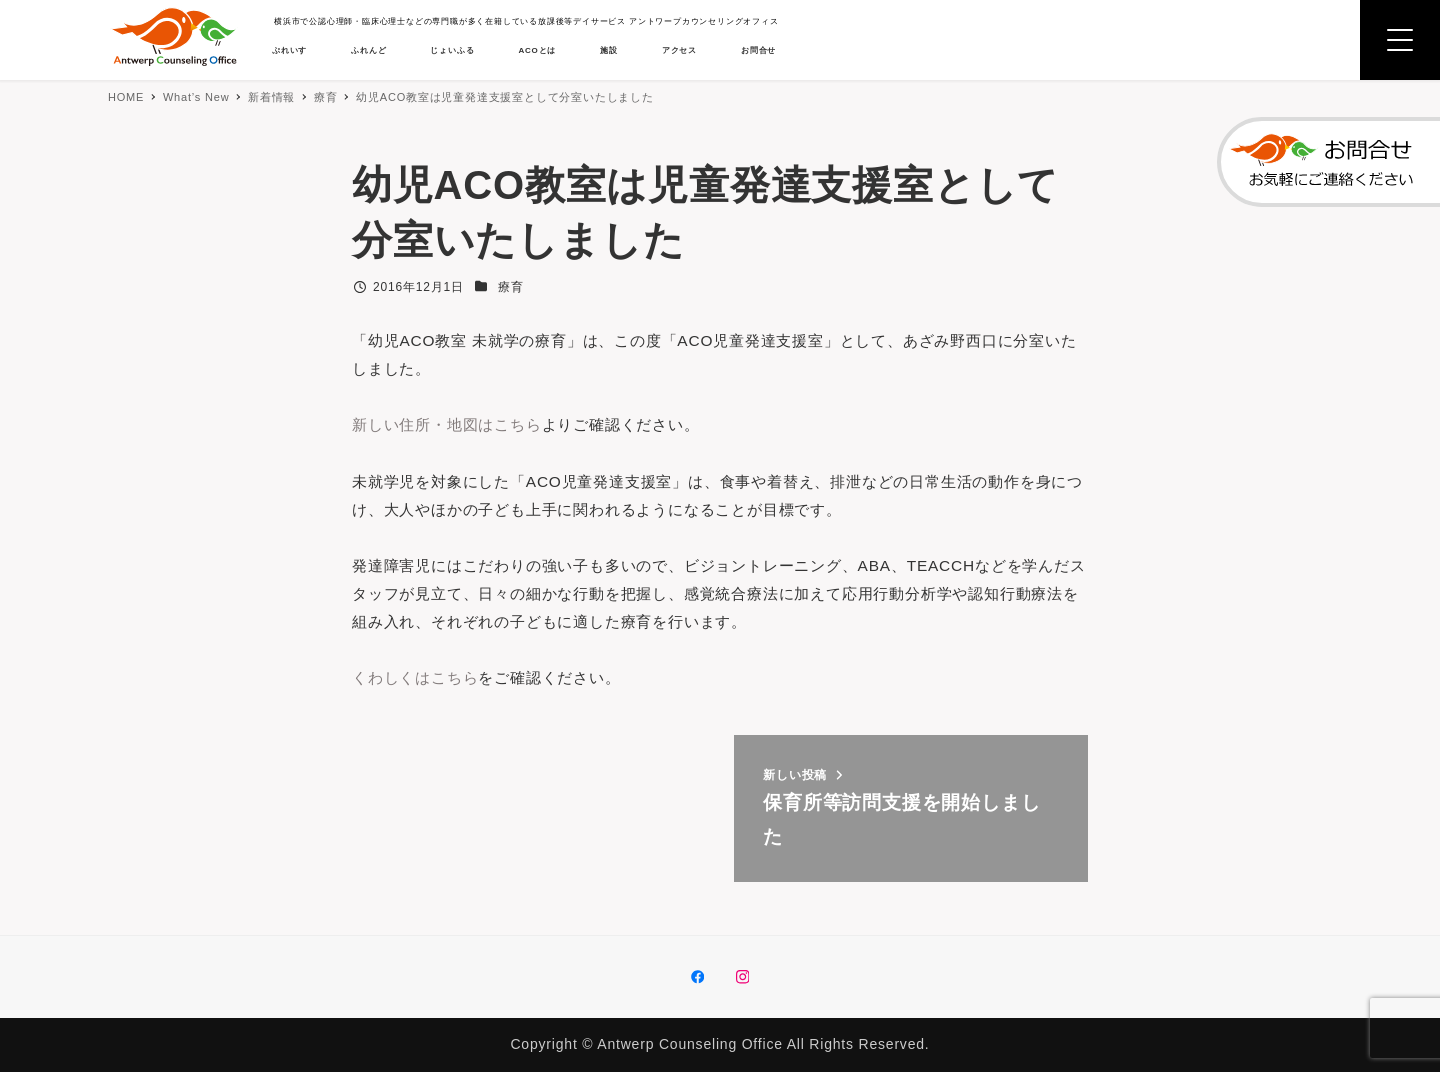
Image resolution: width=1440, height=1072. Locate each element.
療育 (511, 287)
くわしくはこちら (419, 685)
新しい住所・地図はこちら (453, 426)
